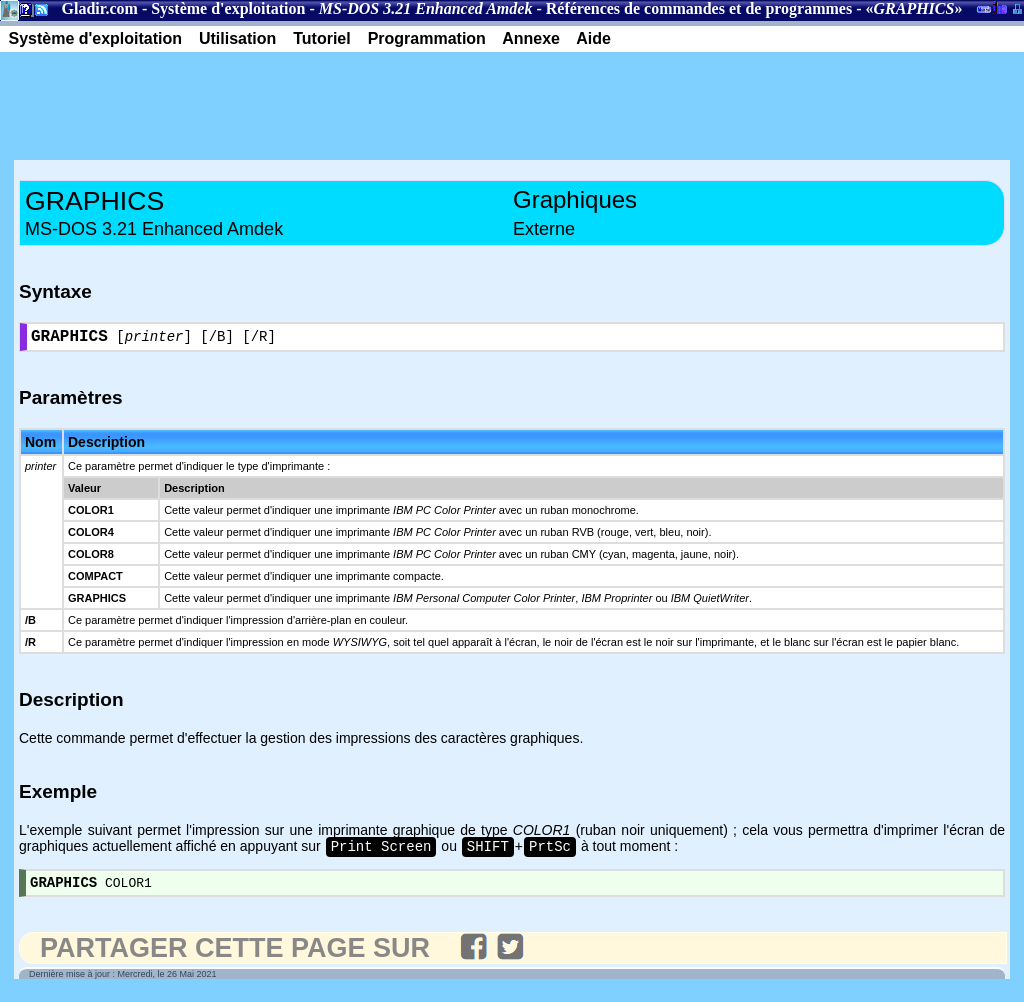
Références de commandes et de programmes (699, 8)
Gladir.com (100, 8)
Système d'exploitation (228, 8)
